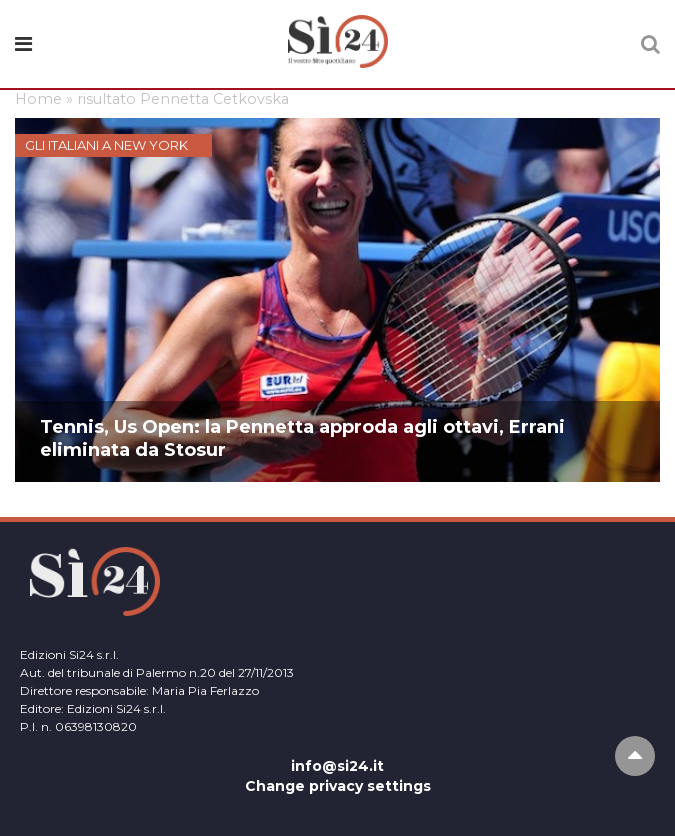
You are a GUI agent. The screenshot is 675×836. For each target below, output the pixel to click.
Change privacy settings (338, 786)
